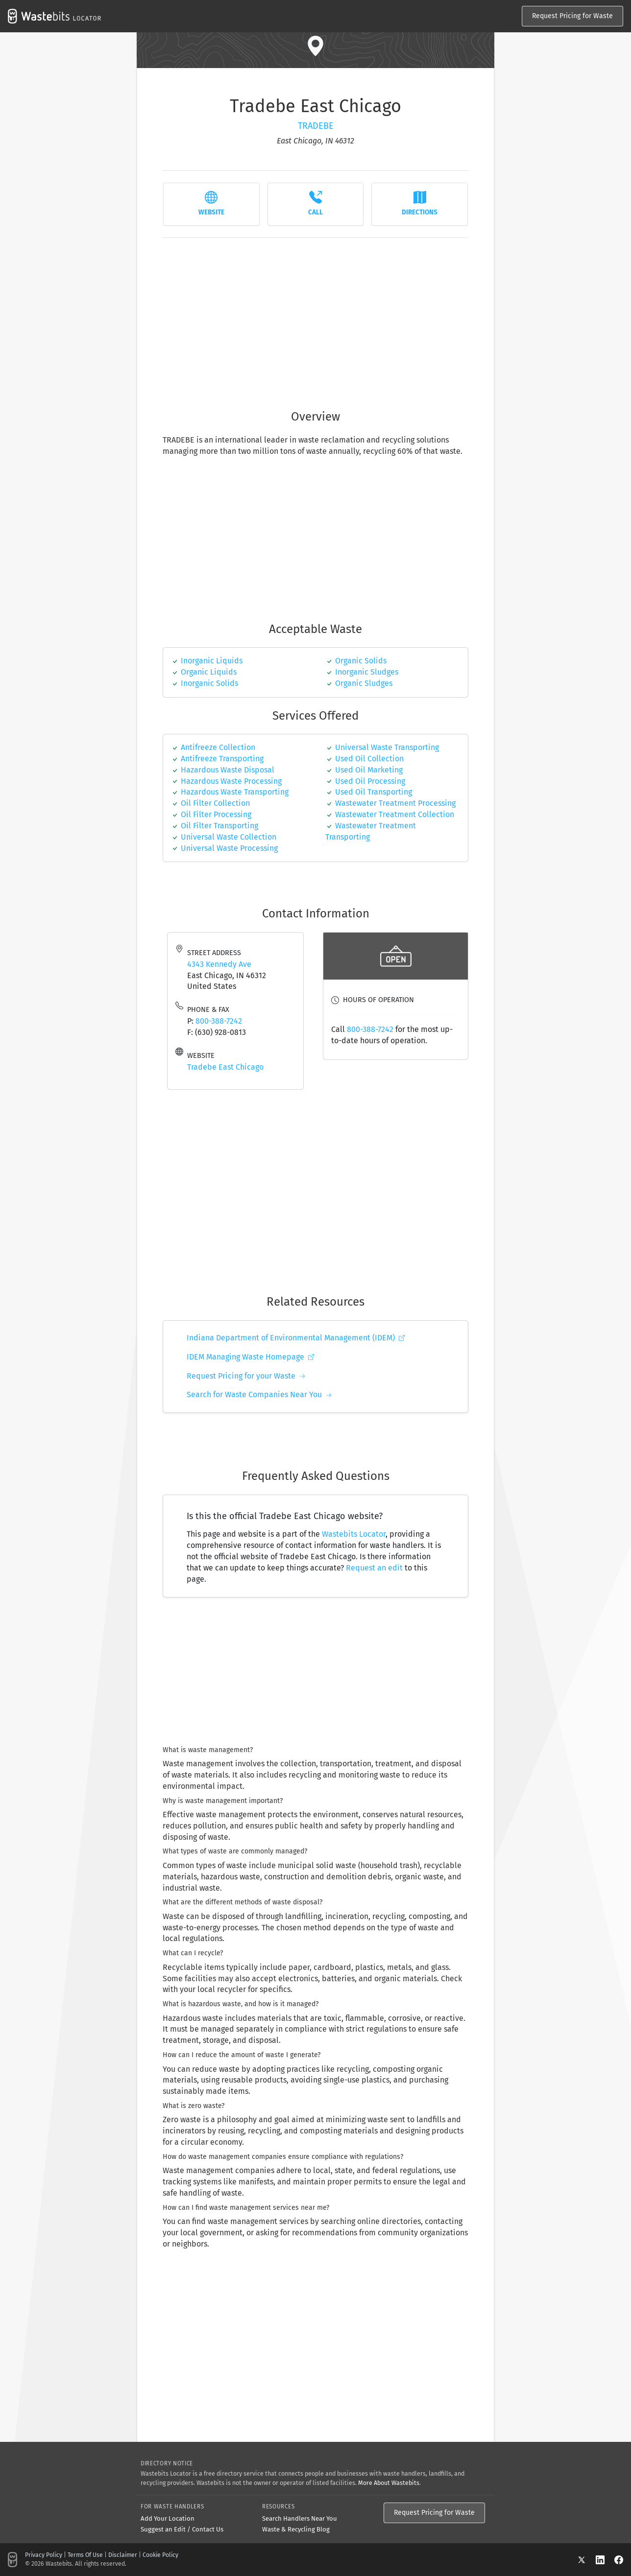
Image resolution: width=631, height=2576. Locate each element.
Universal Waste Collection (228, 837)
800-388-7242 (218, 1021)
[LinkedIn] (605, 2559)
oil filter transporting (219, 825)
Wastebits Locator (354, 1534)
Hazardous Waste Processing (231, 781)
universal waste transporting (387, 747)
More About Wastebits (388, 2482)
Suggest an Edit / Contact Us (182, 2529)
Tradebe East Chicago (225, 1067)
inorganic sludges (366, 672)
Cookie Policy (160, 2555)
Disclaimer (122, 2555)
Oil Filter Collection (215, 803)
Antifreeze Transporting (222, 758)
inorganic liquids (212, 660)
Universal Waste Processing (229, 848)
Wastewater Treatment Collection (394, 814)
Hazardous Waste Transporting (235, 791)
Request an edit (374, 1567)
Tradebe (316, 125)
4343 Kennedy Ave (219, 964)
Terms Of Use (85, 2555)
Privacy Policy (43, 2555)
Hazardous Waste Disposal (227, 769)
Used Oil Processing (370, 781)
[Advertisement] (315, 318)
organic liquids (209, 672)
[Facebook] (618, 2559)
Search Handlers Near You (299, 2518)
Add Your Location (167, 2518)
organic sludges (363, 683)
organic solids (361, 660)
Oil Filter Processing (216, 814)
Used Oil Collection (369, 758)
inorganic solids (209, 683)
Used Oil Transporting (373, 791)
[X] (586, 2559)
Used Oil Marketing (369, 769)
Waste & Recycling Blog (296, 2529)
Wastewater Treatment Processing (395, 803)
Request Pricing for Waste (572, 16)
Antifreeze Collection (218, 747)
